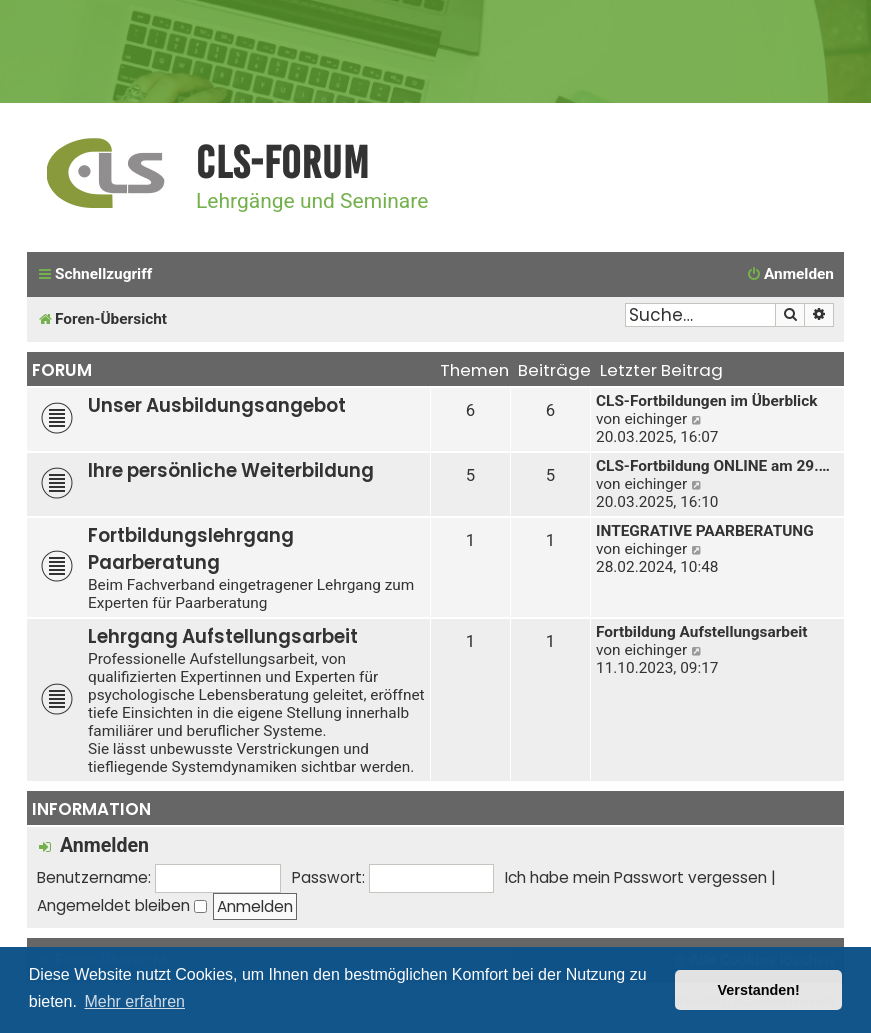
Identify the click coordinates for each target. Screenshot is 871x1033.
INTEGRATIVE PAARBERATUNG (705, 531)
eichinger (655, 419)
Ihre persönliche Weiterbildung (231, 470)
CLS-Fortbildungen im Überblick (706, 401)
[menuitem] (790, 275)
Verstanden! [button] (759, 990)
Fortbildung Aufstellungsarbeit (702, 632)
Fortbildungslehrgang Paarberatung (191, 549)
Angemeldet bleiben (122, 905)
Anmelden (104, 845)
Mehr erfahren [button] (134, 1001)
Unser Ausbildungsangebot (217, 405)
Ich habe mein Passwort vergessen (636, 877)
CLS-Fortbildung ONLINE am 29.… (713, 466)
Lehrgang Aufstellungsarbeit (223, 636)
